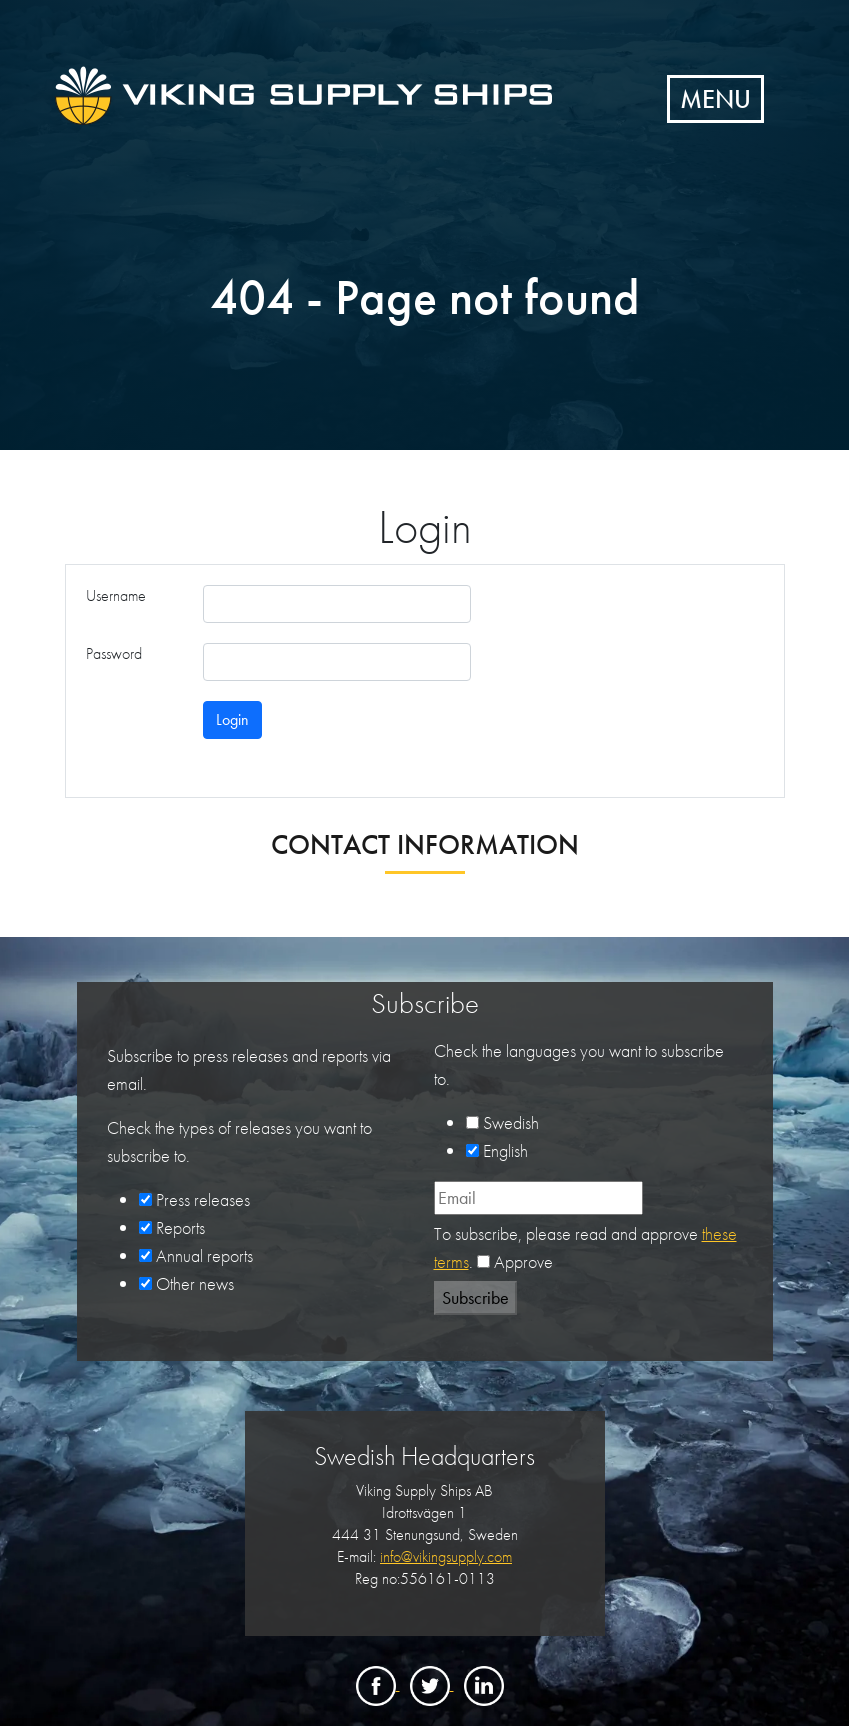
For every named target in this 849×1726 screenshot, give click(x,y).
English (505, 1150)
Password (114, 653)
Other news (195, 1283)
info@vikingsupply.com (446, 1556)
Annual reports (204, 1255)
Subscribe (475, 1297)
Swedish (511, 1122)
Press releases (203, 1199)
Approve (523, 1261)
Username (116, 595)
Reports (180, 1227)
